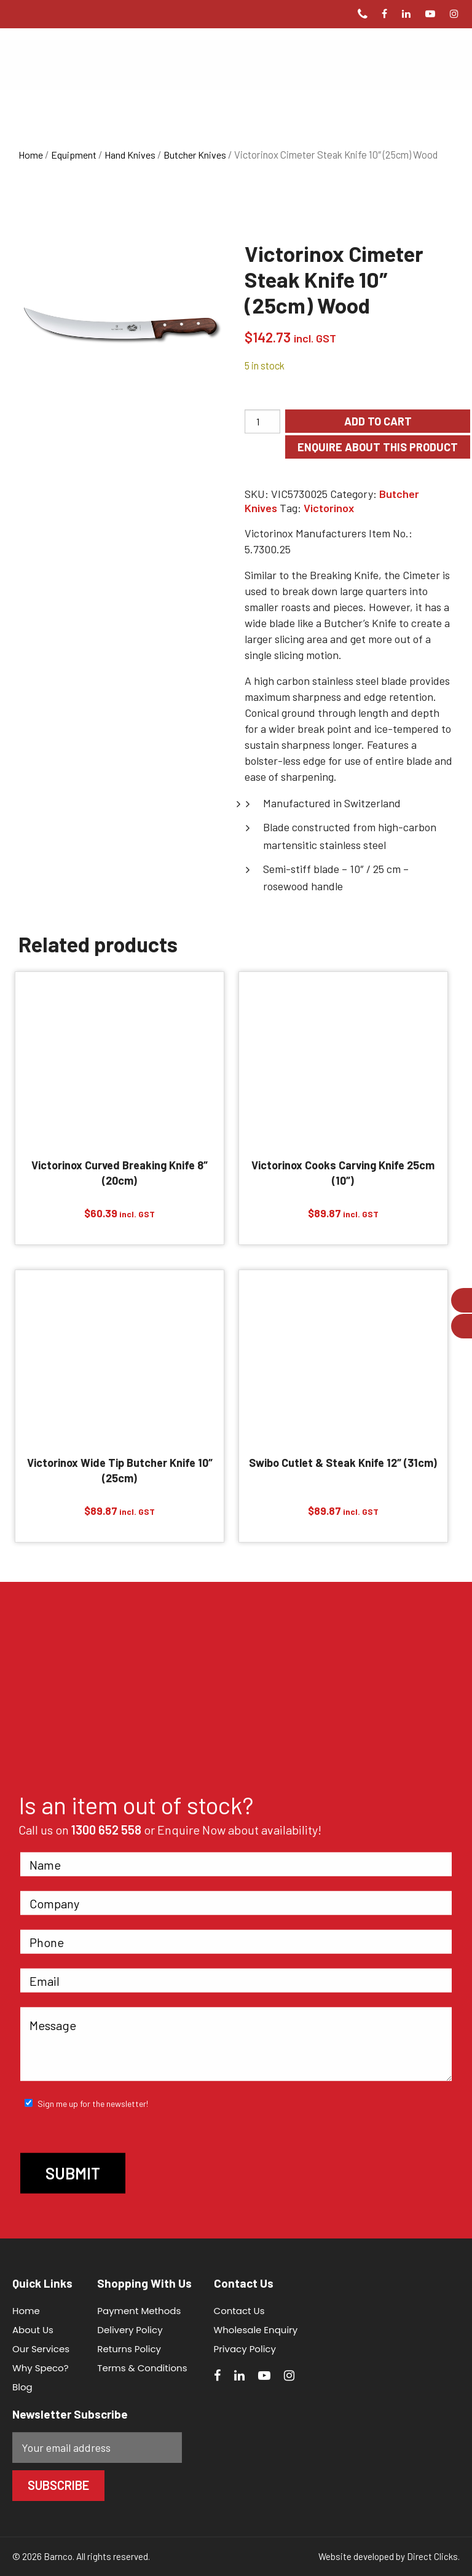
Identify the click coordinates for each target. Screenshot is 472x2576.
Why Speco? (40, 2367)
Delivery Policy (129, 2329)
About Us (32, 2329)
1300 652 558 (106, 1829)
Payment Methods (139, 2310)
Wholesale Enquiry (256, 2329)
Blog (22, 2386)
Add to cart (378, 421)
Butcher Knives (194, 154)
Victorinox (329, 508)
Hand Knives (129, 154)
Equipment (73, 154)
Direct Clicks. (433, 2556)
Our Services (40, 2348)
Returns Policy (129, 2348)
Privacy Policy (245, 2348)
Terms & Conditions (142, 2367)
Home (30, 154)
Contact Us (239, 2310)
